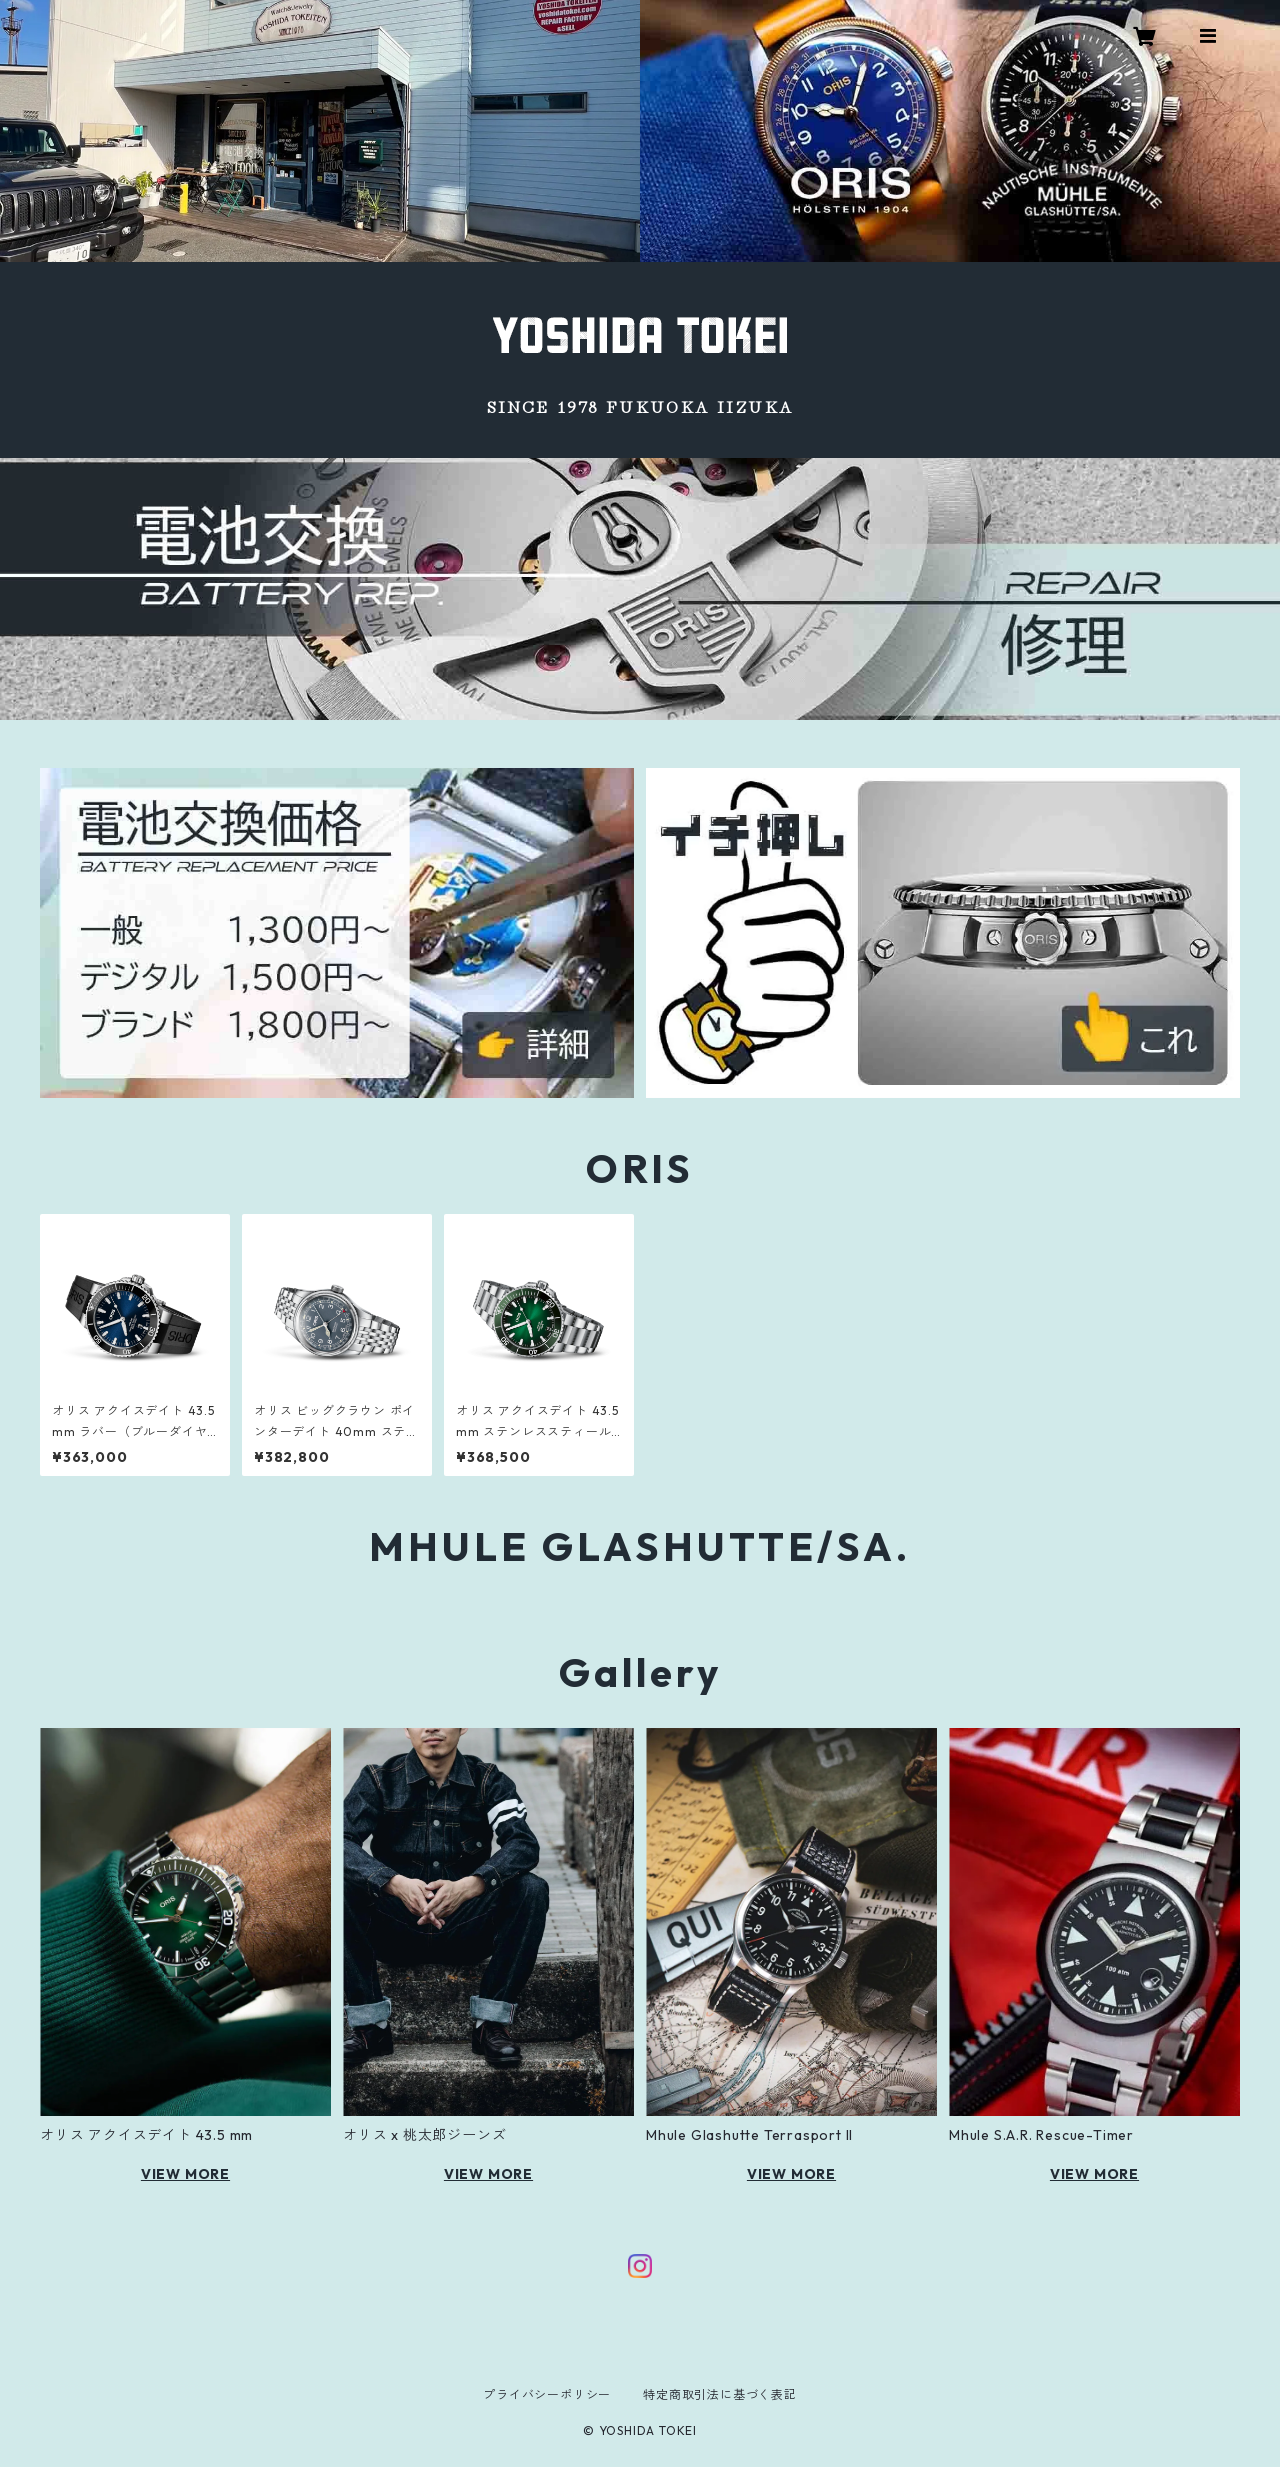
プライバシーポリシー (547, 2394)
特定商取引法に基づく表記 (720, 2394)
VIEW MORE (185, 2174)
